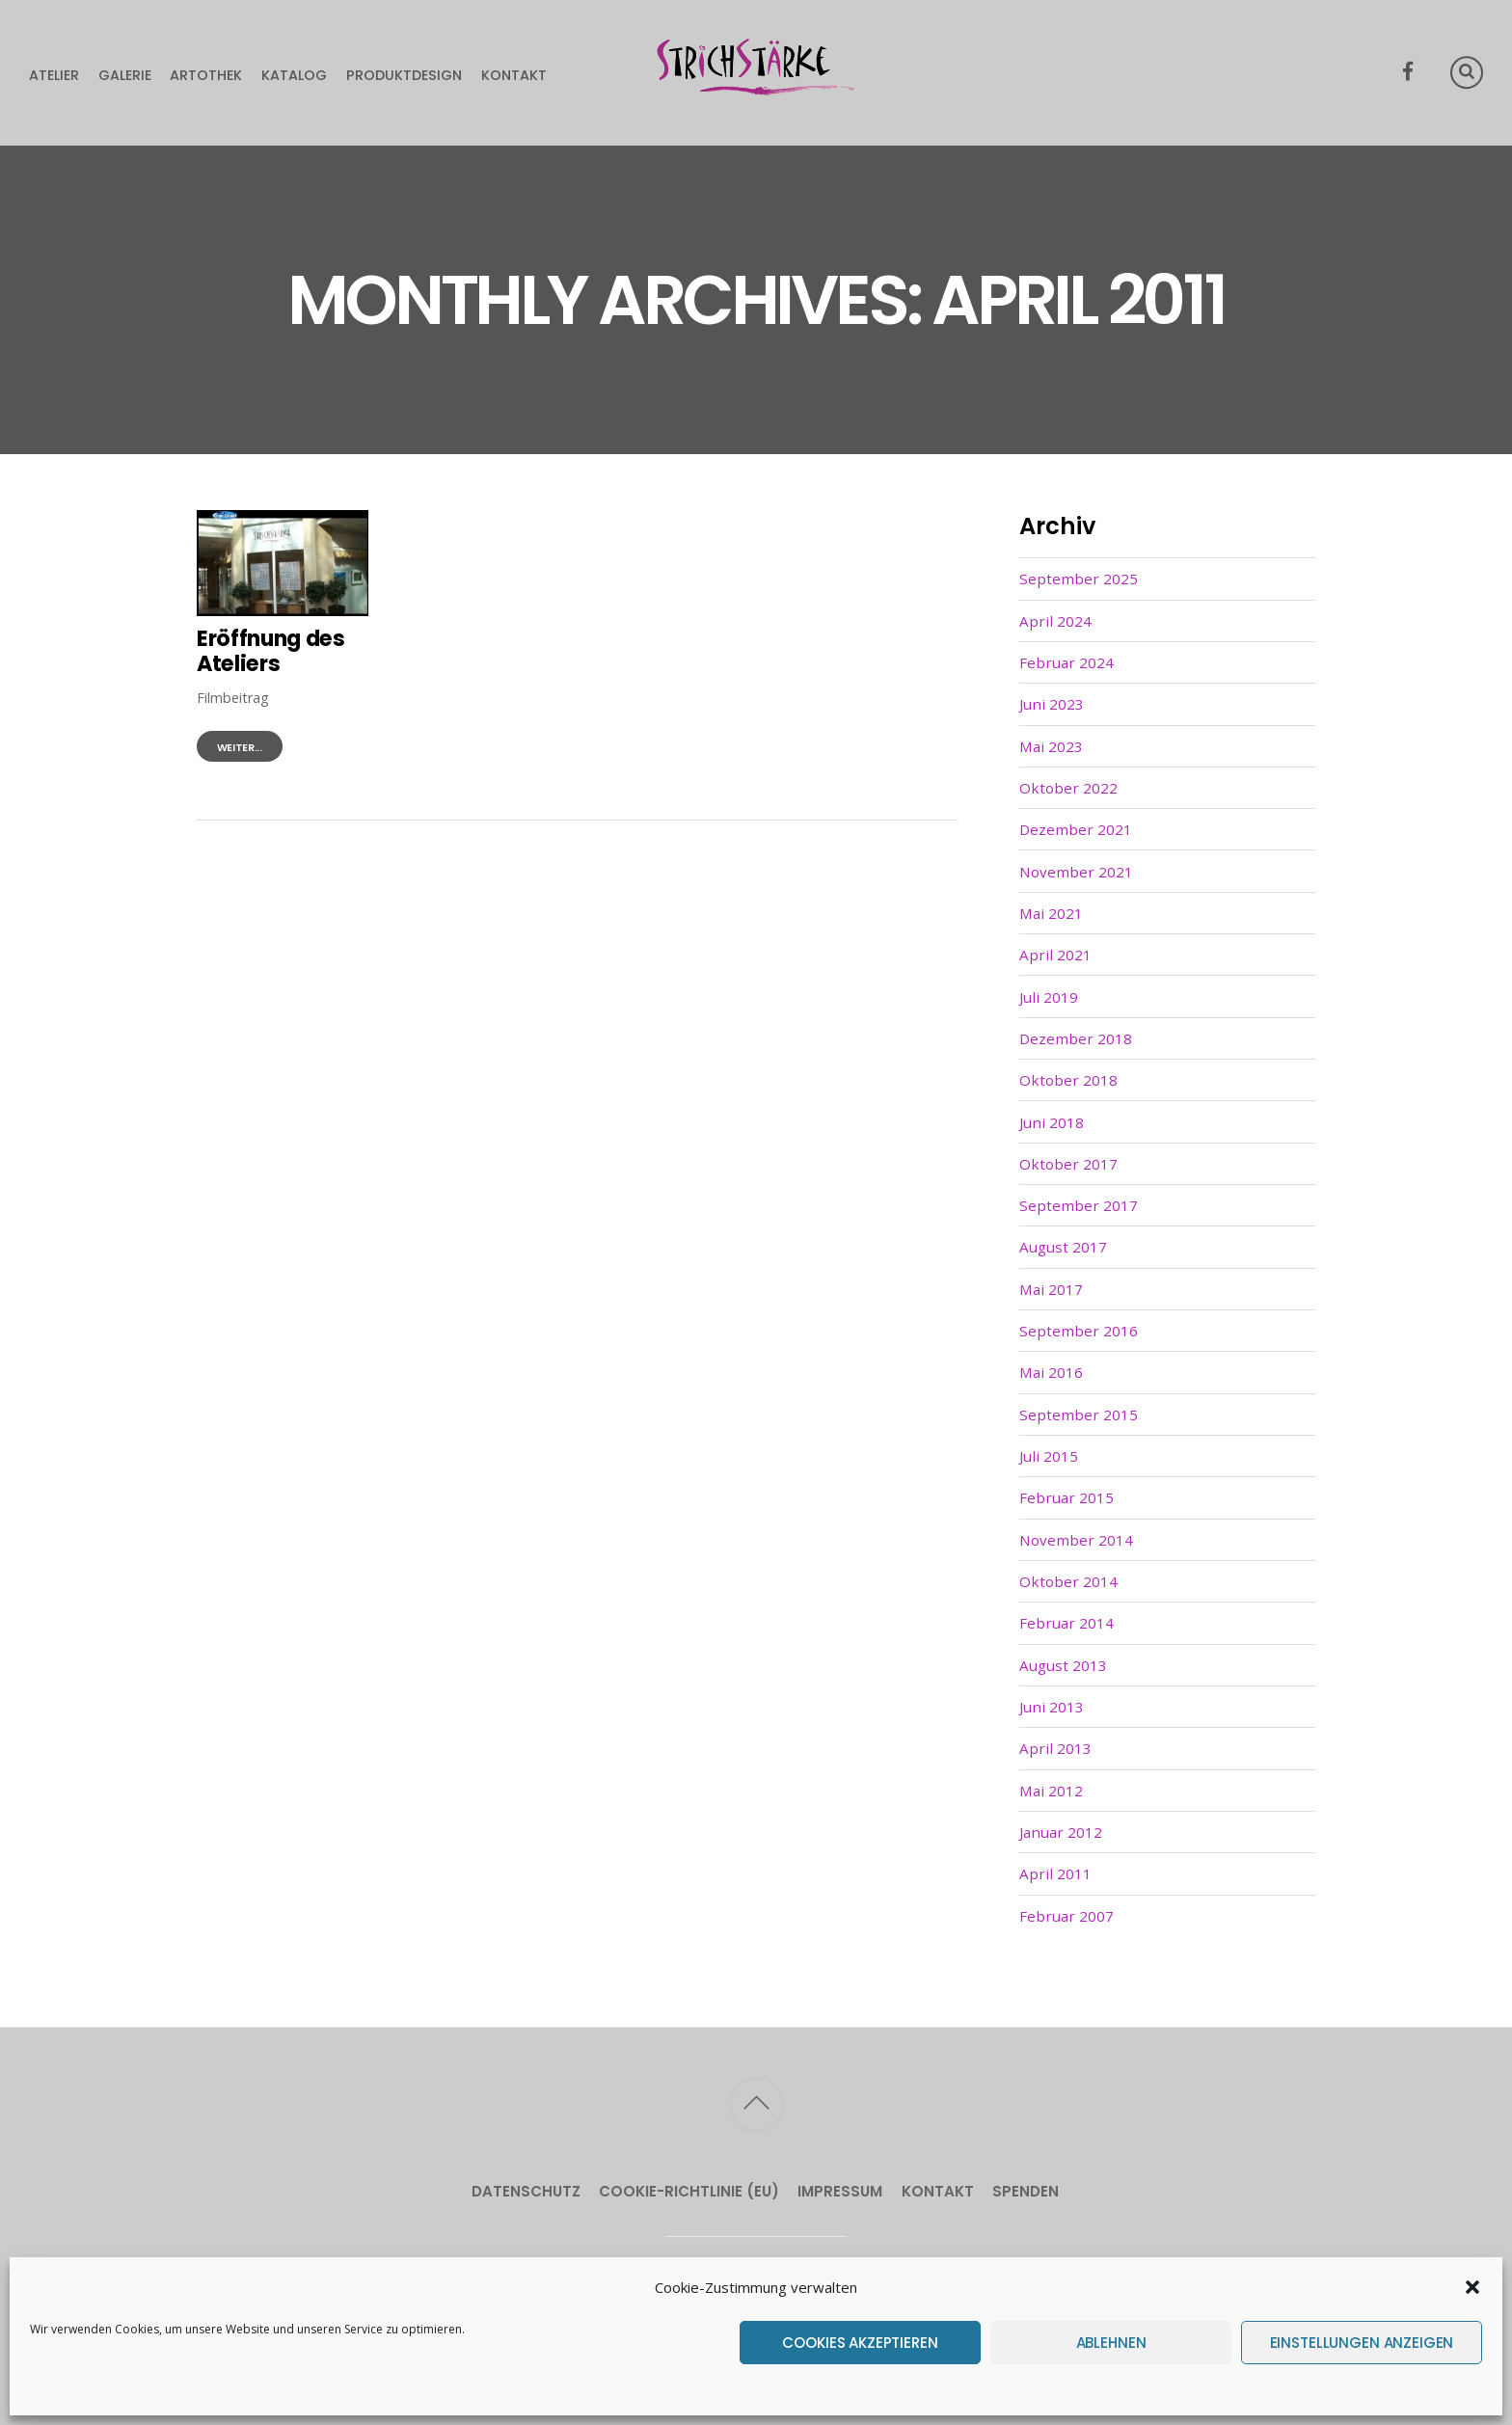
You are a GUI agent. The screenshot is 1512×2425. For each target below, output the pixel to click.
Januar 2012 (1060, 1832)
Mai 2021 (1051, 913)
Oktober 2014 (1068, 1581)
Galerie (124, 75)
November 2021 (1076, 871)
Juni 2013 (1051, 1706)
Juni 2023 (1051, 704)
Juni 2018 (1051, 1122)
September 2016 (1078, 1330)
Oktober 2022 (1068, 787)
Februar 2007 (1066, 1916)
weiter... (239, 748)
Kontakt (514, 75)
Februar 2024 (1066, 662)
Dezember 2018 (1075, 1038)
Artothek (206, 75)
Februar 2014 (1066, 1622)
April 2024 (1055, 621)
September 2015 (1078, 1414)
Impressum (839, 2191)
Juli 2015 (1048, 1456)
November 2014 (1076, 1539)
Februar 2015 (1066, 1497)
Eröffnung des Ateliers (271, 652)
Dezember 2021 (1075, 829)
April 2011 (1055, 1873)
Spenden (1025, 2191)
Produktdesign (404, 75)
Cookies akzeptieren (859, 2342)
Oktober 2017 (1068, 1163)
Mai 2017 (1051, 1289)
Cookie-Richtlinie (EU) (689, 2191)
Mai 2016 (1051, 1372)
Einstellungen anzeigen (1362, 2342)
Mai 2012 (1051, 1790)
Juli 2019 (1048, 997)
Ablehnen (1111, 2342)
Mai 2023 (1051, 746)
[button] (1472, 2287)
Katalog (294, 75)
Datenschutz (526, 2191)
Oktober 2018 (1068, 1080)
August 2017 (1063, 1246)
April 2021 (1055, 954)
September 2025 (1078, 578)
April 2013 (1055, 1748)
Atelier (54, 75)
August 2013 (1063, 1665)
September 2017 (1078, 1205)
